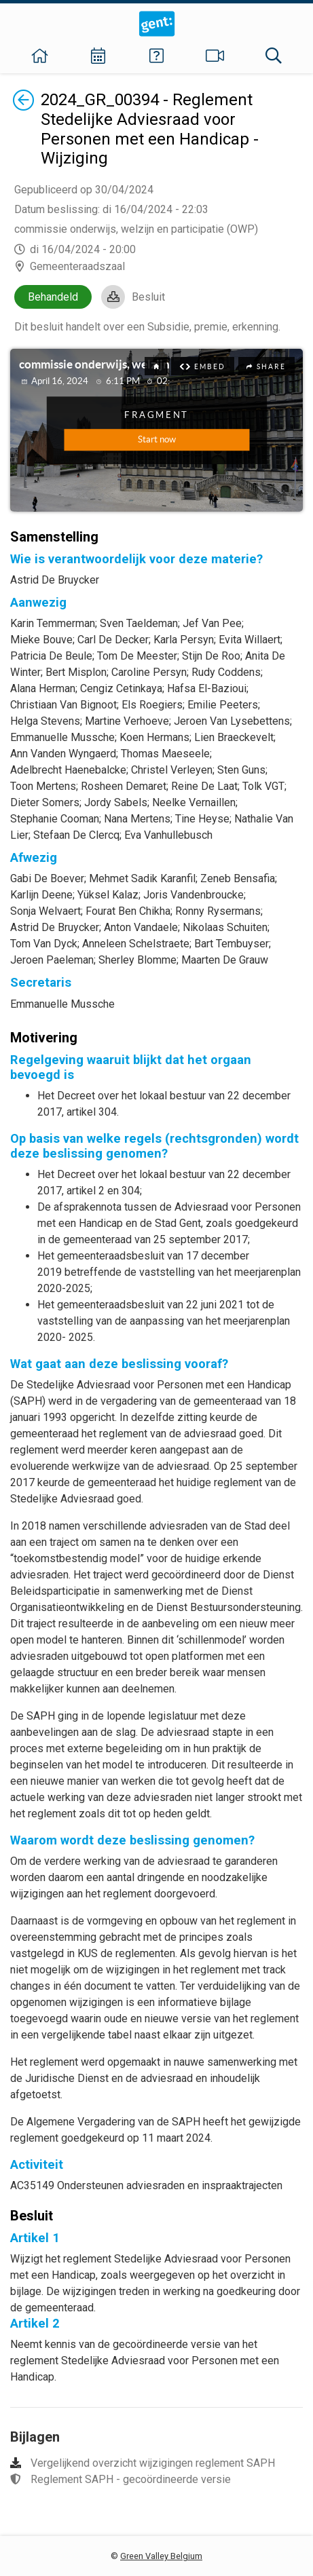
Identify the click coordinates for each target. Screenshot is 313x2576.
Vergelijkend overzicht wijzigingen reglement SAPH (153, 2463)
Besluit (148, 296)
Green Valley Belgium (161, 2556)
